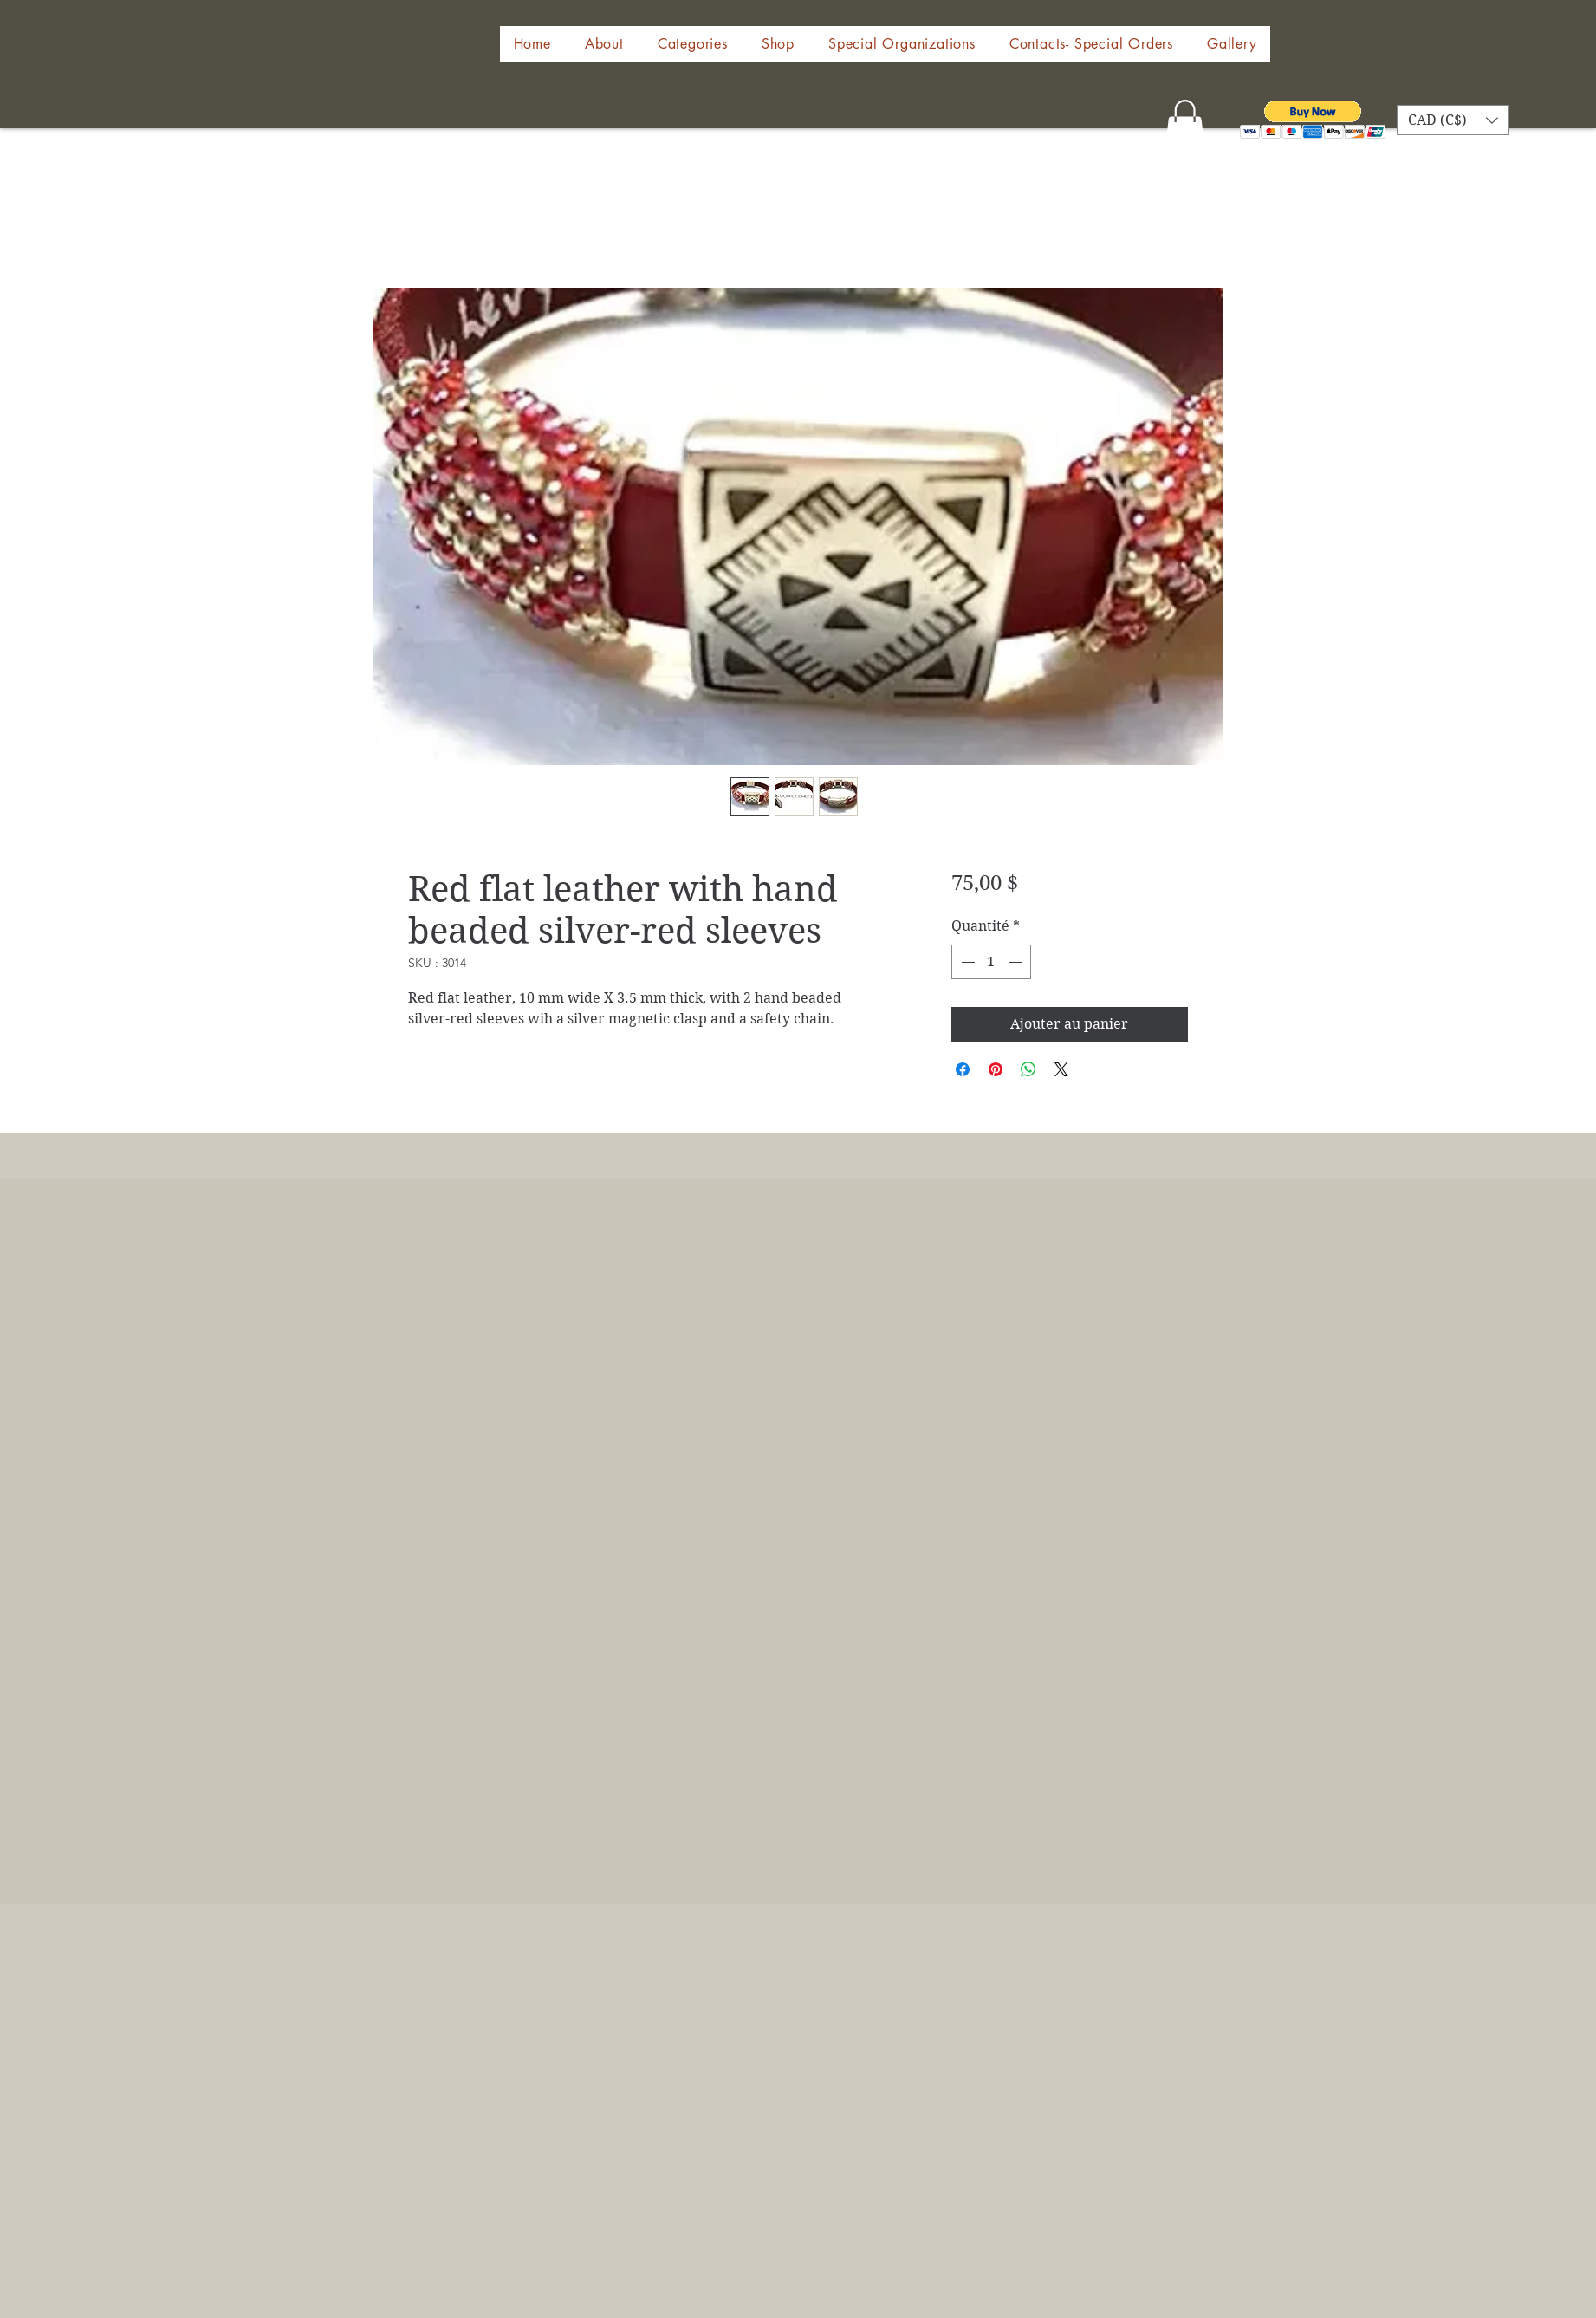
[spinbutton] (991, 961)
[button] (778, 44)
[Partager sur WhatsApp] (1028, 1069)
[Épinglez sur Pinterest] (995, 1069)
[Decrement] (966, 961)
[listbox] (1453, 120)
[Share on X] (1061, 1069)
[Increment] (1016, 961)
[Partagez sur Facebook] (962, 1069)
